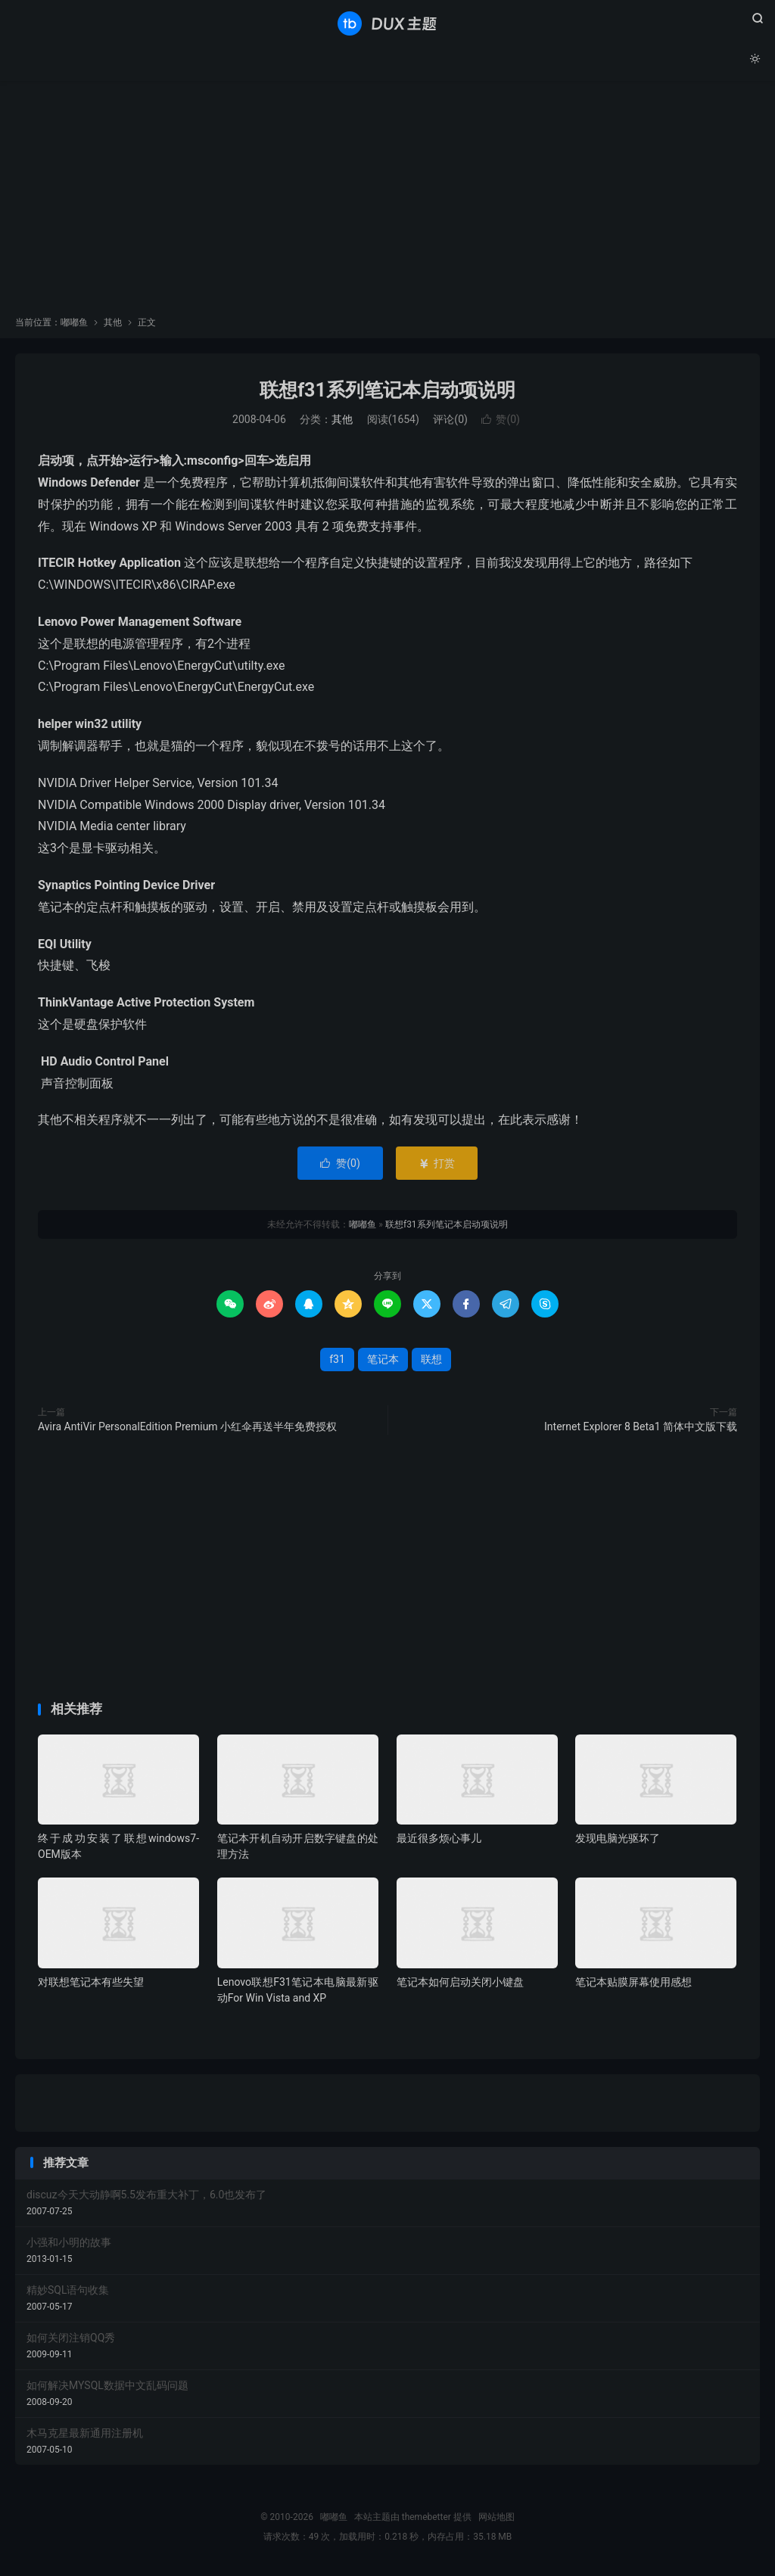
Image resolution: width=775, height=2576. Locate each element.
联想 (431, 1361)
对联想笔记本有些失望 (91, 1984)
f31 (337, 1361)
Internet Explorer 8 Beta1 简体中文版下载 (640, 1429)
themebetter (426, 2519)
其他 (113, 324)
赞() (500, 422)
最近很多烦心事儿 (439, 1840)
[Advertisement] (387, 204)
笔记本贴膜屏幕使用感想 (633, 1984)
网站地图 (496, 2519)
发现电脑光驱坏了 (617, 1840)
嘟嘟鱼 (387, 23)
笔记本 (383, 1361)
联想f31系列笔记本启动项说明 (387, 392)
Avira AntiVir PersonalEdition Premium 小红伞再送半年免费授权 (187, 1429)
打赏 (436, 1165)
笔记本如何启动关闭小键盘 (460, 1984)
